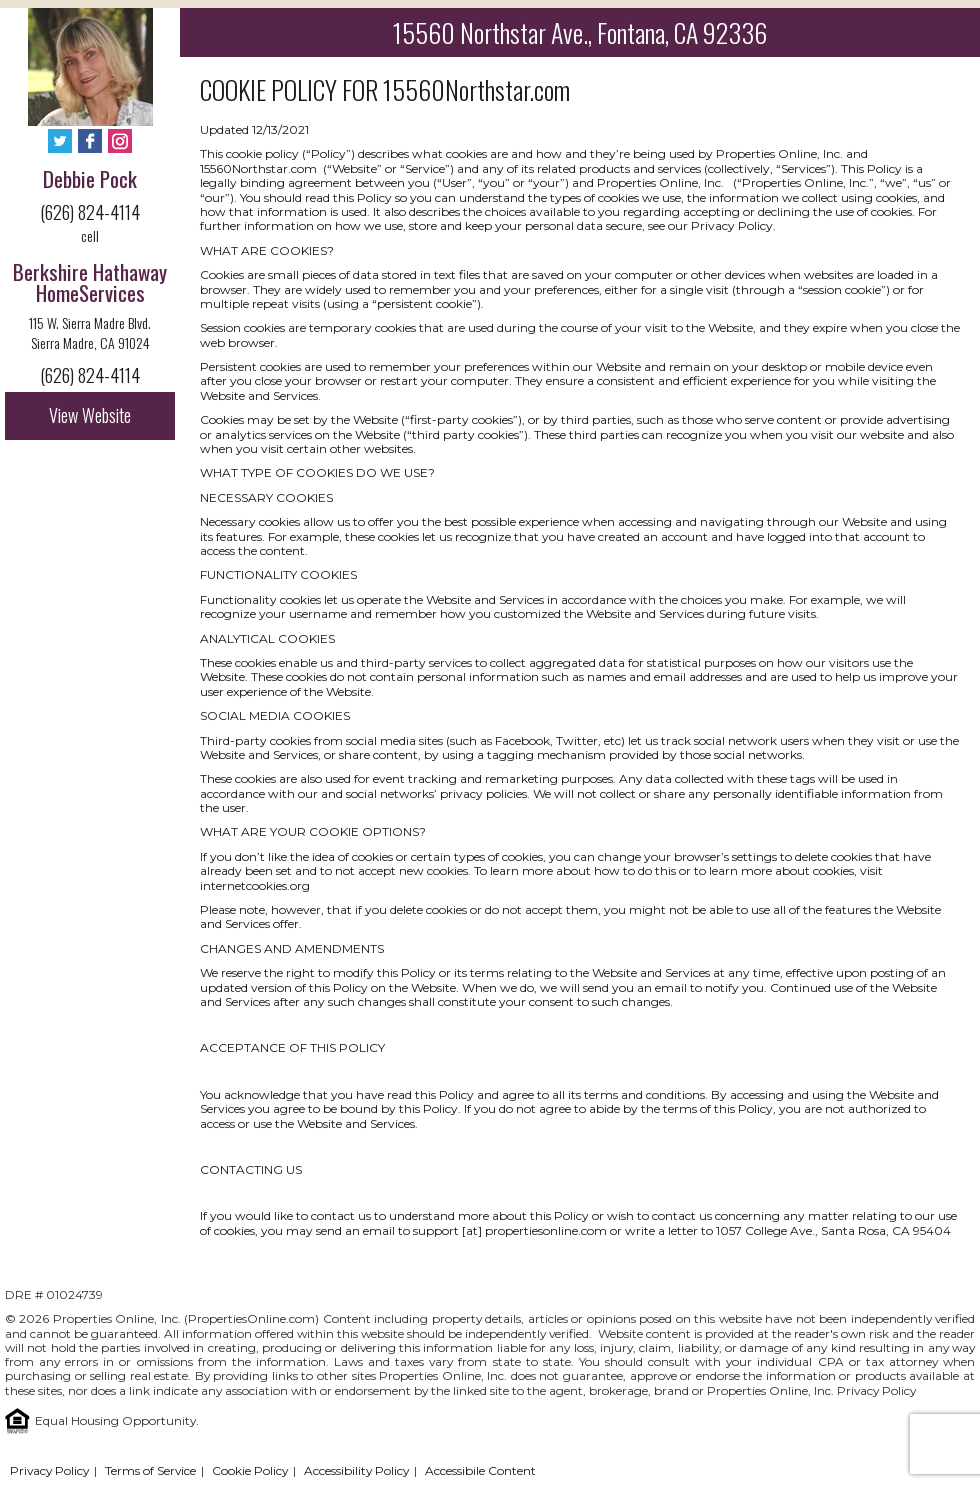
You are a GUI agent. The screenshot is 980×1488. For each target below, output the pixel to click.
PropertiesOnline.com (251, 1318)
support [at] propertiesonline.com (510, 1230)
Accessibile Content (480, 1470)
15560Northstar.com (476, 89)
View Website (90, 415)
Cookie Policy (250, 1470)
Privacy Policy (876, 1390)
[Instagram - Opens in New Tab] (120, 142)
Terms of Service (150, 1470)
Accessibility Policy (356, 1470)
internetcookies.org (255, 885)
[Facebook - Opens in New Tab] (90, 142)
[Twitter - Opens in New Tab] (60, 142)
